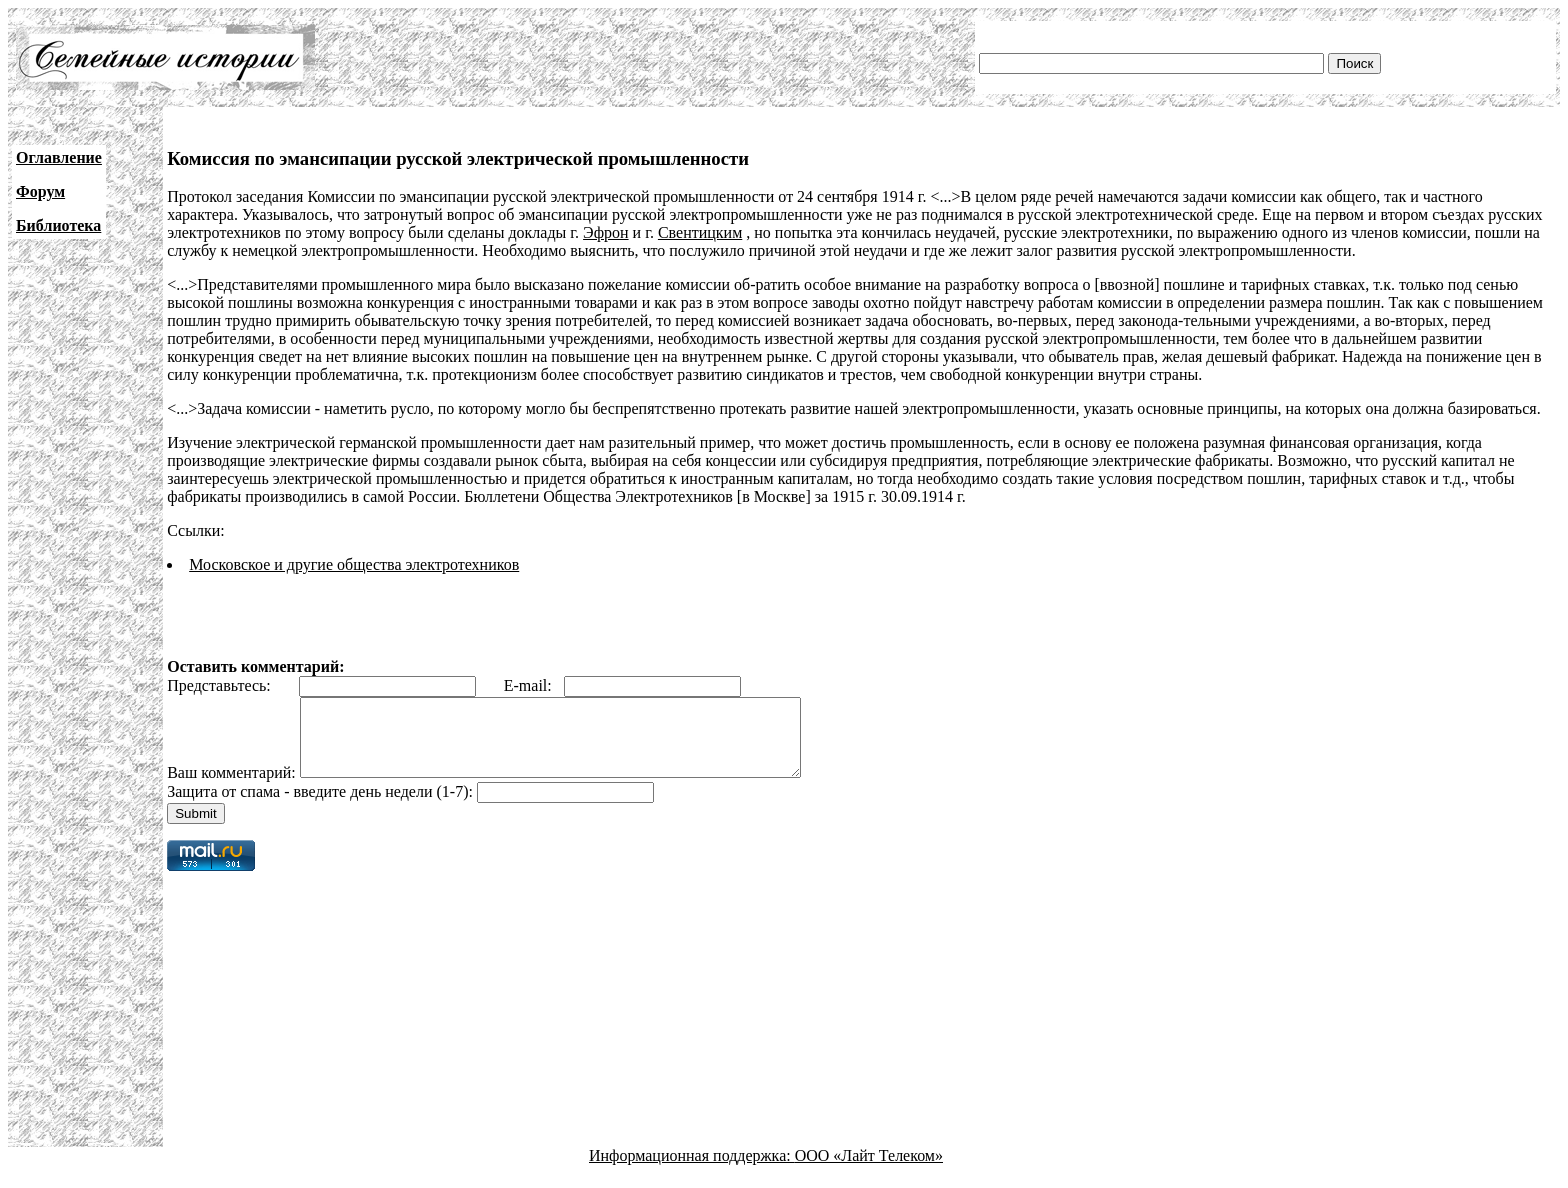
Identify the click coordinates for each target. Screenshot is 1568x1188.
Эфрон (606, 232)
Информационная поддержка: (692, 1170)
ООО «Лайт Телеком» (869, 1170)
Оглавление (59, 157)
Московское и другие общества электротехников (354, 564)
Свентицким (700, 232)
